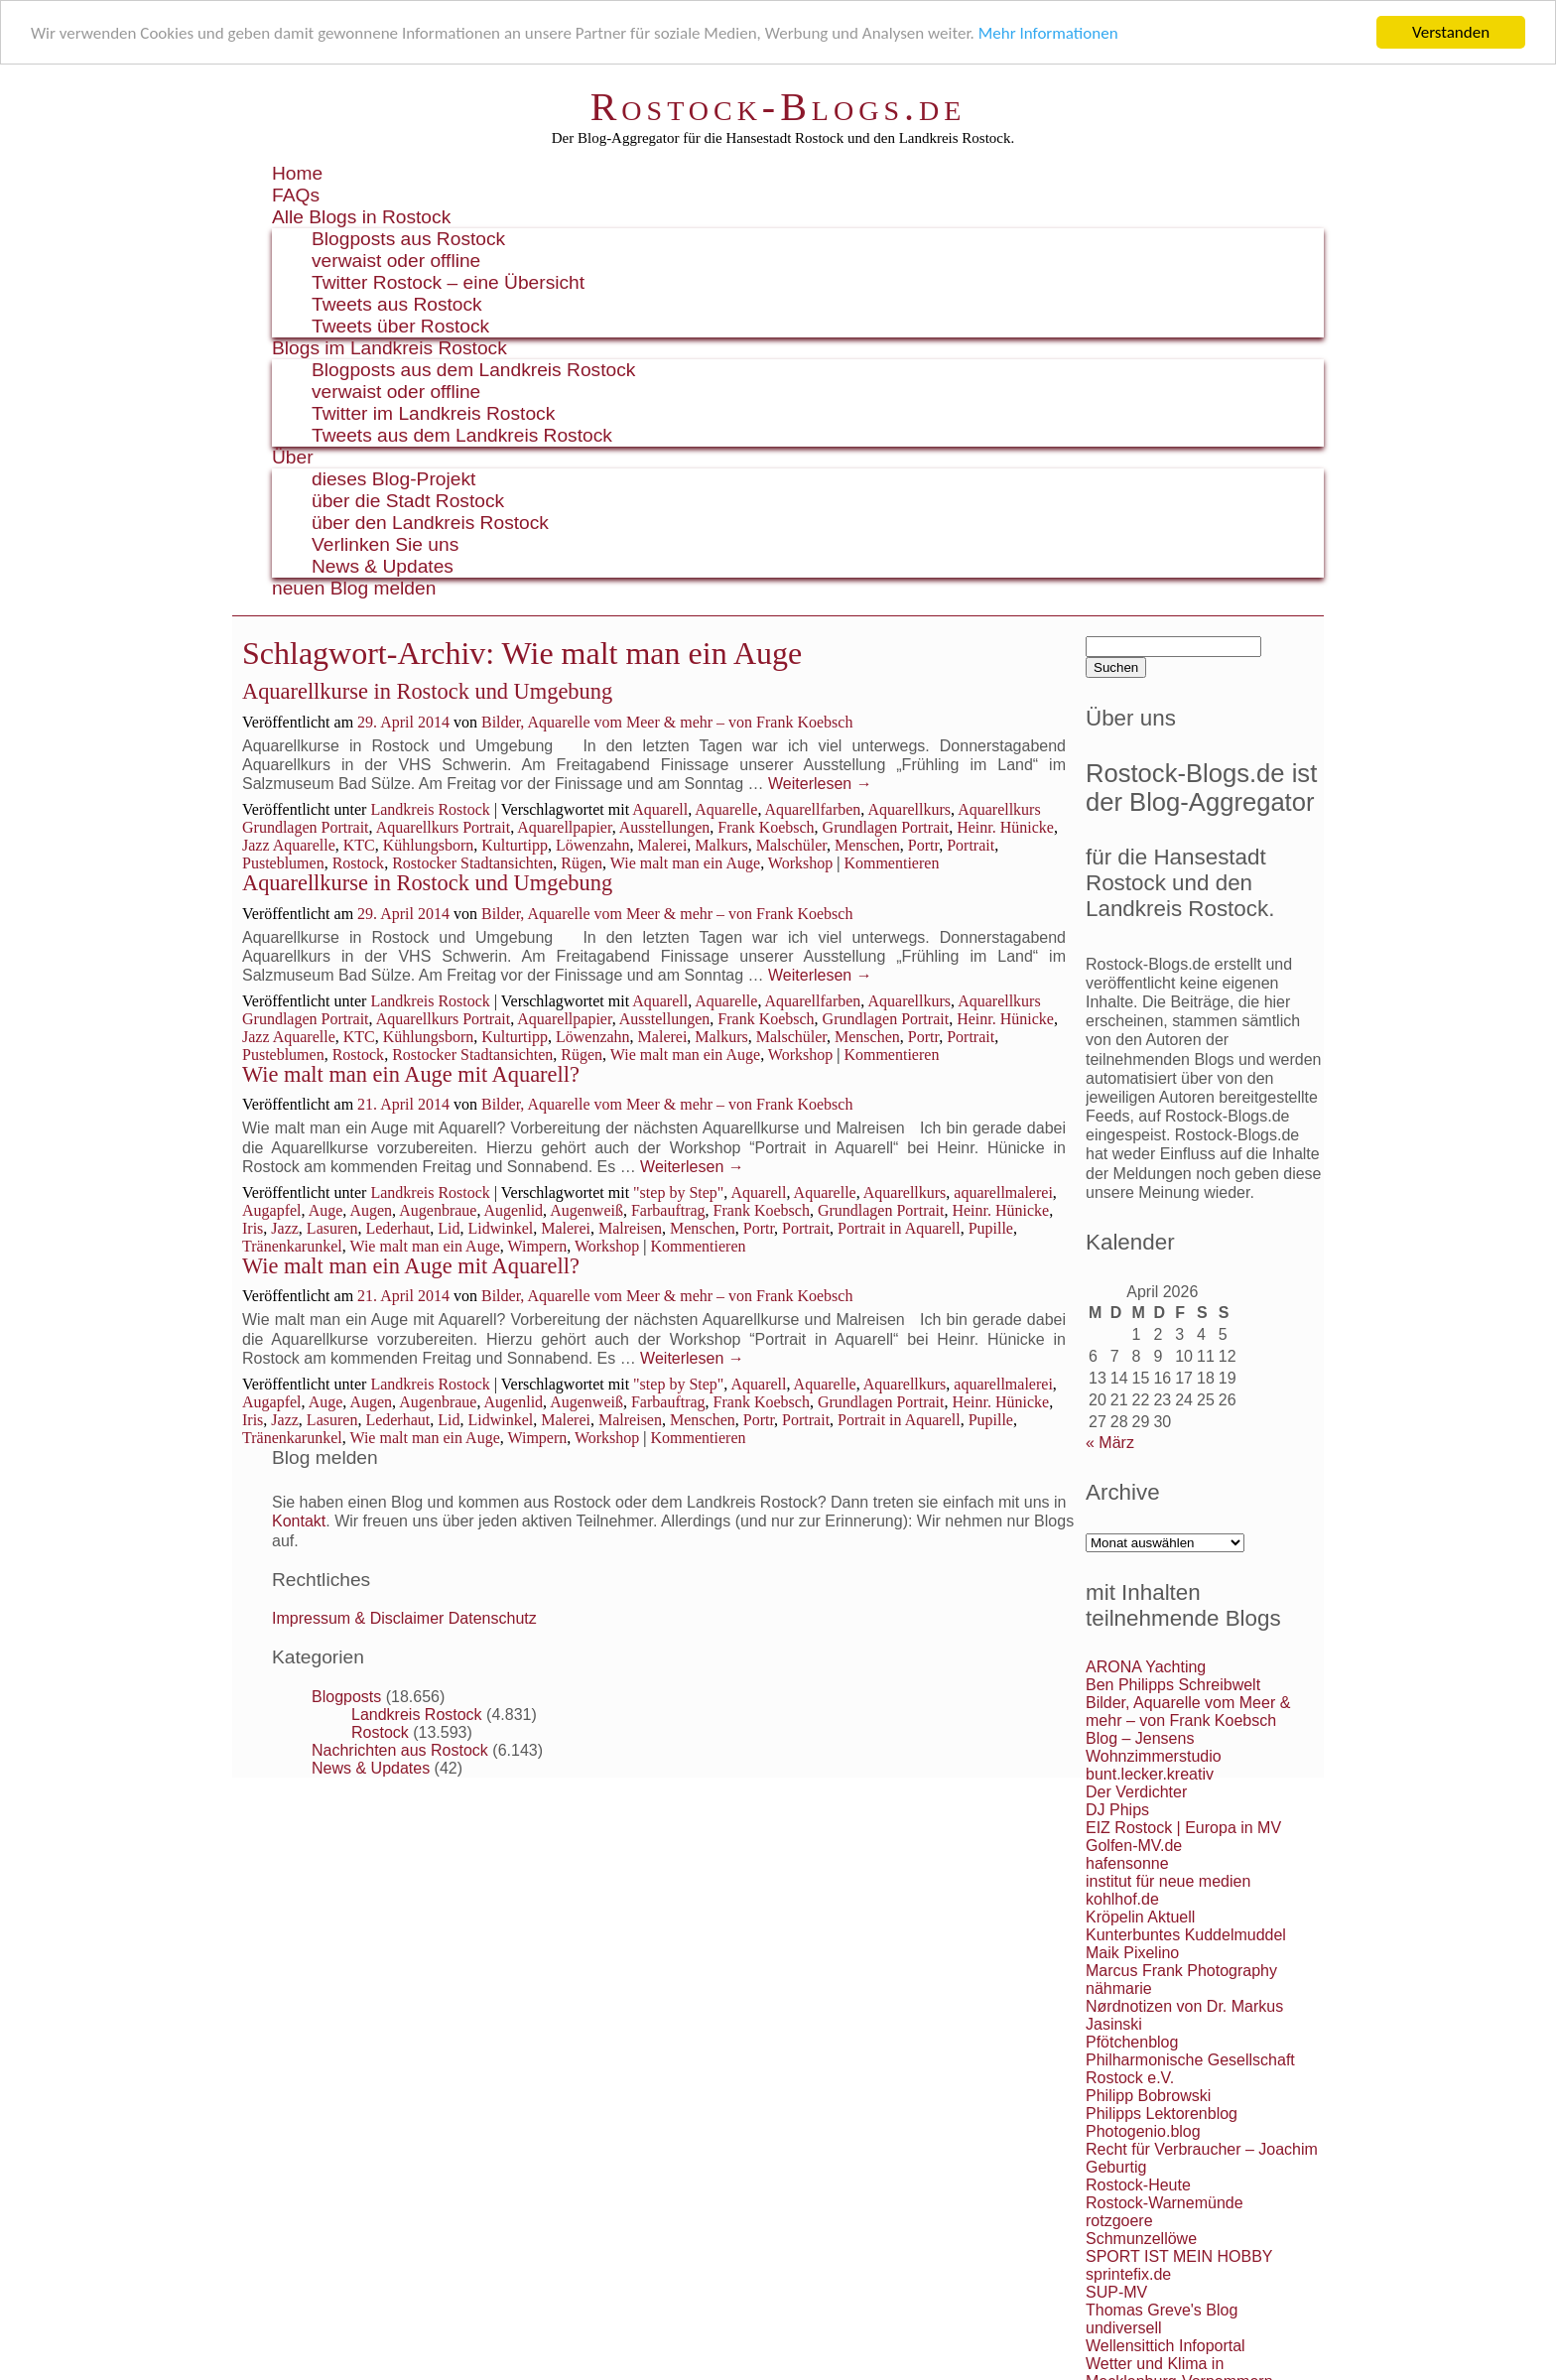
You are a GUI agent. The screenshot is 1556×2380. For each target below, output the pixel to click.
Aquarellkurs (909, 809)
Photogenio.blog (1143, 2131)
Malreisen (630, 1228)
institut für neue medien (1168, 1881)
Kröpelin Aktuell (1140, 1917)
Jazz (285, 1228)
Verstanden (1451, 32)
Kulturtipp (514, 845)
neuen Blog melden (354, 588)
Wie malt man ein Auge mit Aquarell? (411, 1074)
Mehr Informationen (1048, 32)
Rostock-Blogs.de (778, 106)
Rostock (358, 863)
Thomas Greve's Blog (1161, 2310)
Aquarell (660, 809)
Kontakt (298, 1521)
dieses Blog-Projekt (393, 478)
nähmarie (1119, 1988)
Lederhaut (397, 1228)
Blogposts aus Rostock (408, 238)
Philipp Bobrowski (1148, 2095)
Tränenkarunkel (292, 1246)
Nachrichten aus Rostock (400, 1749)
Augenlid (514, 1210)
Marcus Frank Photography (1181, 1970)
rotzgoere (1119, 2220)
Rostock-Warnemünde (1164, 2202)
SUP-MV (1116, 2292)
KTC (359, 845)
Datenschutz (493, 1618)
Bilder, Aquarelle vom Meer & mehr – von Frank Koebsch (666, 722)
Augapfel (272, 1210)
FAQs (296, 195)
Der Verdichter (1136, 1792)
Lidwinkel (500, 1228)
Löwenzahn (593, 845)
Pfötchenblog (1132, 2042)
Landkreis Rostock (429, 809)
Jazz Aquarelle (288, 845)
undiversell (1123, 2327)
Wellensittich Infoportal (1165, 2345)
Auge (326, 1210)
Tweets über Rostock (400, 326)
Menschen (867, 845)
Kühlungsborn (428, 845)
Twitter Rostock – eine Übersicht (448, 282)
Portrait (970, 845)
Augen (370, 1210)
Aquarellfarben (813, 809)
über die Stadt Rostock (408, 500)
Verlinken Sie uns (385, 544)
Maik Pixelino (1132, 1952)
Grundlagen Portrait (886, 827)
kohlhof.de (1122, 1899)
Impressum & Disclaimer (358, 1618)
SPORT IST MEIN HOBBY (1179, 2256)
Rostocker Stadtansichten (472, 863)
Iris (252, 1228)
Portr (923, 845)
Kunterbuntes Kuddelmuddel (1186, 1934)
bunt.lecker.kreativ (1150, 1774)
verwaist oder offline (396, 260)
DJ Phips (1117, 1809)
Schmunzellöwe (1141, 2238)
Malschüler (791, 845)
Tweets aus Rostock (397, 304)
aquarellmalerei (1003, 1192)
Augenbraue (437, 1210)
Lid (448, 1228)
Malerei (663, 845)
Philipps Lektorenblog (1161, 2113)
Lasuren (332, 1228)
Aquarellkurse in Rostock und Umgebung (427, 691)
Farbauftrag (668, 1210)
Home (297, 173)
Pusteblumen (283, 863)
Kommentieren (891, 863)
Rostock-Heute (1138, 2185)
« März (1110, 1442)
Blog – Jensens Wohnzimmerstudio (1154, 1747)
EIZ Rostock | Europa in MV (1183, 1827)
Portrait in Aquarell (899, 1228)
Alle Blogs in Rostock (361, 216)
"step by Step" (678, 1192)
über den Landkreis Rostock (430, 522)
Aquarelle (726, 809)
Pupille (991, 1228)
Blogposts (346, 1695)
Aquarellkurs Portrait (443, 827)
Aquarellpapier (564, 827)
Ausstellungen (665, 827)
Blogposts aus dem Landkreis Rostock (473, 369)
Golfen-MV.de (1134, 1845)
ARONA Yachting (1146, 1666)
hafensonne (1127, 1863)
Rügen (581, 863)
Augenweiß (586, 1210)
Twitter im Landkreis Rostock (433, 413)
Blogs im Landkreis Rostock (389, 347)
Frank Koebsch (765, 827)
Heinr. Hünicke (1005, 827)
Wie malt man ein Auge (685, 863)
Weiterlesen (820, 783)
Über (293, 457)
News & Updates (383, 566)
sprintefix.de (1128, 2274)
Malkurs (721, 845)
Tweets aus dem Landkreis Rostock (462, 435)
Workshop (800, 863)
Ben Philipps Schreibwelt (1173, 1684)
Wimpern (537, 1246)
